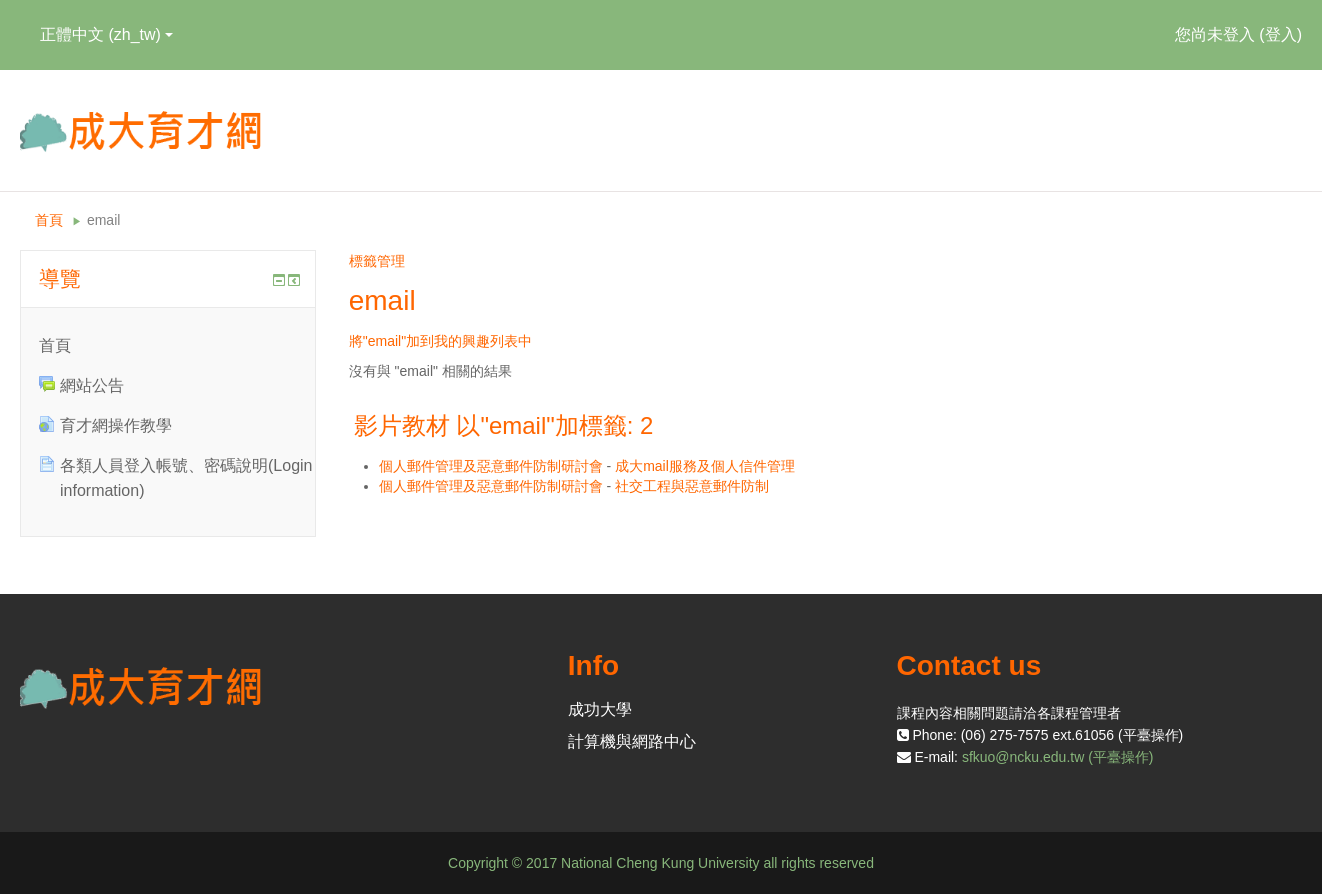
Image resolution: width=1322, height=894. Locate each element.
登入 (1281, 34)
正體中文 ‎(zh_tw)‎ (106, 34)
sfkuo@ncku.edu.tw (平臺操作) (1058, 757)
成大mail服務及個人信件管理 (705, 466)
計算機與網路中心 (632, 741)
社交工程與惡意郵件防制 (692, 486)
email (103, 220)
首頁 (49, 220)
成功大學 (600, 709)
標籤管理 (377, 261)
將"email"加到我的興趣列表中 (440, 341)
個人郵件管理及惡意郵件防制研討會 (491, 466)
